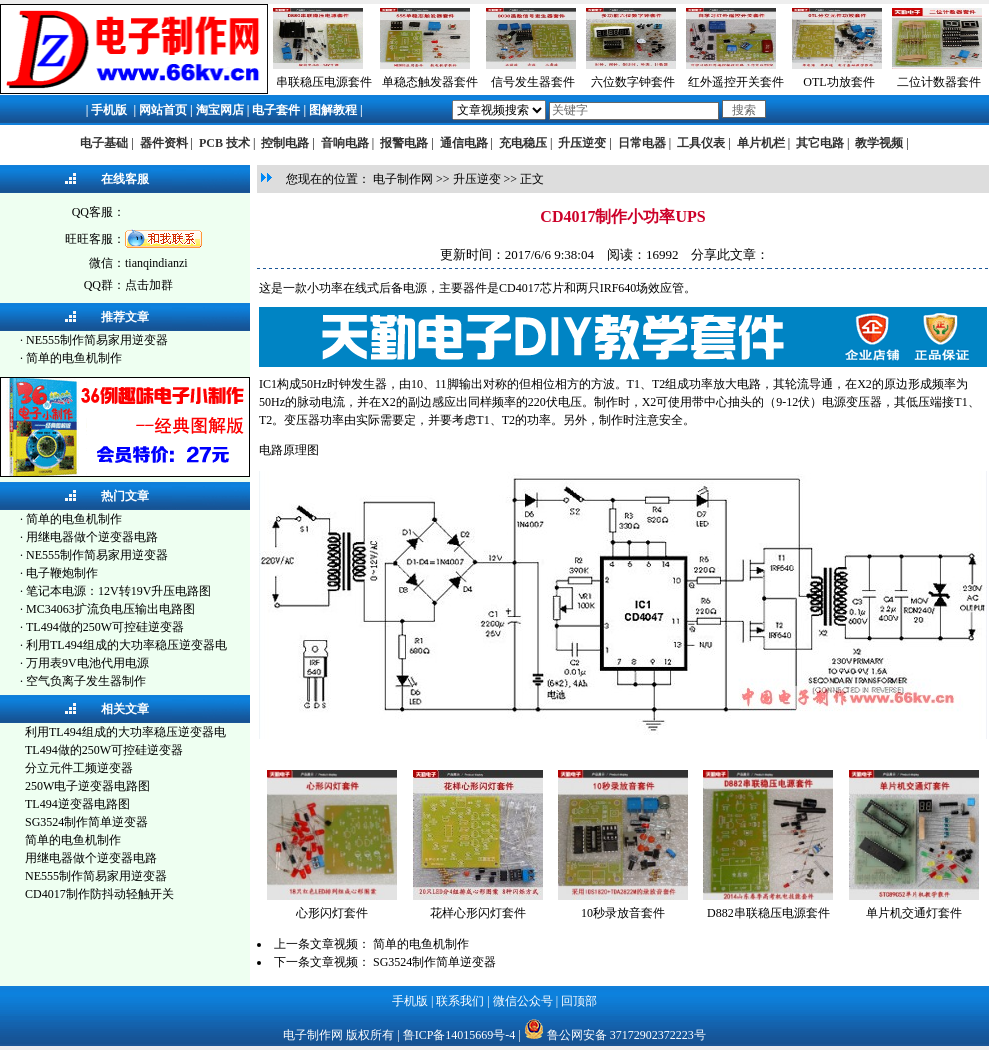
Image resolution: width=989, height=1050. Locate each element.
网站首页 (163, 110)
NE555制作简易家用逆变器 (97, 340)
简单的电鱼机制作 (74, 358)
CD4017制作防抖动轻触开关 (99, 894)
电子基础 (104, 143)
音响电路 (345, 143)
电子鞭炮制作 (62, 573)
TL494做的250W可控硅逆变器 (105, 627)
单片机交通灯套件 (914, 913)
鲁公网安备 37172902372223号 (626, 1035)
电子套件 (276, 110)
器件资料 (164, 143)
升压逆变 (582, 143)
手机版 (109, 110)
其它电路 (820, 143)
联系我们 (460, 1001)
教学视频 (879, 143)
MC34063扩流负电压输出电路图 (110, 609)
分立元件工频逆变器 (79, 768)
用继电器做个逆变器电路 (92, 537)
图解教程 (333, 110)
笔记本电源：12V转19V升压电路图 (118, 591)
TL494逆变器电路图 (77, 804)
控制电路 (285, 143)
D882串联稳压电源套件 (768, 913)
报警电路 (404, 143)
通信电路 (464, 143)
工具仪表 (701, 143)
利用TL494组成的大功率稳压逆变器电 (126, 645)
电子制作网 (403, 179)
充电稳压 (523, 143)
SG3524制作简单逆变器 (86, 822)
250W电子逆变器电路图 (87, 786)
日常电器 (642, 143)
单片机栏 (761, 143)
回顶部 (579, 1001)
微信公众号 (523, 1001)
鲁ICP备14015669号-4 (459, 1035)
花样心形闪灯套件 (478, 913)
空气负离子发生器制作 (86, 681)
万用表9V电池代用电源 (87, 663)
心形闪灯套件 (332, 913)
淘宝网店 (220, 110)
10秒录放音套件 (623, 913)
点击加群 (149, 285)
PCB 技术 (224, 143)
